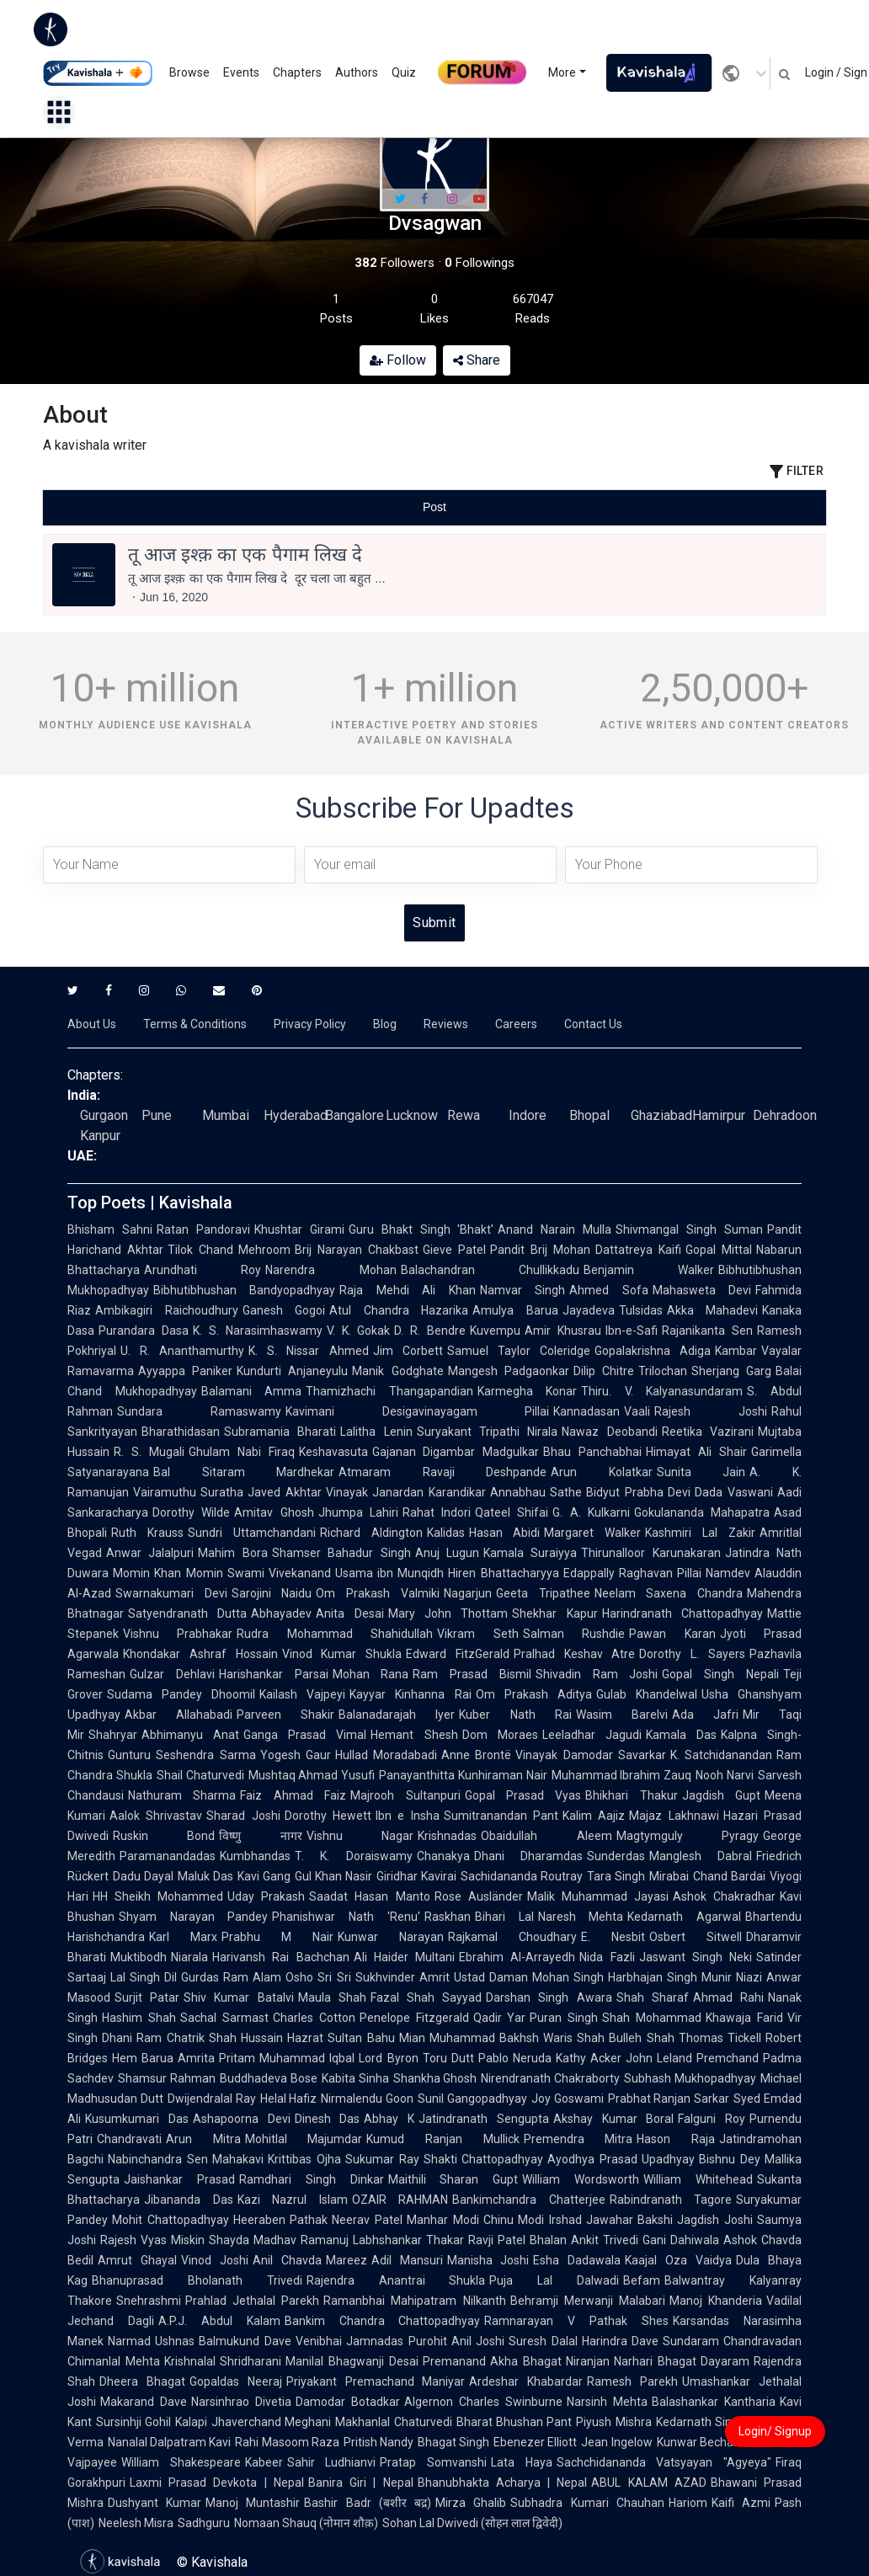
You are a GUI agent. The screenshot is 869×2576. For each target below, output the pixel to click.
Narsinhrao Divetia (241, 2401)
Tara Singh (616, 1876)
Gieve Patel (454, 1249)
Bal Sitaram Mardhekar (243, 1472)
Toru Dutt (448, 2058)
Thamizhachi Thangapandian (389, 1391)
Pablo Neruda (515, 2058)
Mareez (346, 2260)
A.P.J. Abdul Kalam (219, 2321)
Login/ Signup (775, 2431)
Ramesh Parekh (632, 2381)
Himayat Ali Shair (696, 1452)
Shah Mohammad (651, 2017)
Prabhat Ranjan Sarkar (669, 2098)
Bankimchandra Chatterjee (528, 2199)
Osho (299, 1977)
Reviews (446, 1024)
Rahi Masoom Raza (287, 2442)
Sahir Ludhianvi (331, 2462)
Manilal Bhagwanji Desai (351, 2361)
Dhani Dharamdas (528, 1856)
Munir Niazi (731, 1977)
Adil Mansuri (407, 2260)
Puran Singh (564, 2017)
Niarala (189, 1957)
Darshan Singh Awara (548, 1997)
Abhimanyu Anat (190, 1734)
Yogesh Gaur (295, 1755)
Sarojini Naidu (272, 1593)
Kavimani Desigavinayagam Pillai (417, 1411)
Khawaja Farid (744, 2017)
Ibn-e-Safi (631, 1330)
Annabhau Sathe (536, 1492)
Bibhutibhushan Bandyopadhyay (244, 1290)
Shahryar (112, 1734)
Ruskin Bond (164, 1836)
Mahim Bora (232, 1553)
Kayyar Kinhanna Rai (410, 1694)
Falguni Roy (711, 2118)
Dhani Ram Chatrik (153, 2038)
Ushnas (175, 2341)
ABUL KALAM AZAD (648, 2482)
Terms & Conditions (195, 1024)
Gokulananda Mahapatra (702, 1512)
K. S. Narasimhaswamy (258, 1330)
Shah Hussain (246, 2038)
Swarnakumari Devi (171, 1593)
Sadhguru (204, 2523)
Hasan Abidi (505, 1532)
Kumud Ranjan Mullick (442, 2139)
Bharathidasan (180, 1431)
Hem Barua (142, 2058)
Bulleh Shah (641, 2038)
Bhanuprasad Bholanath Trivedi (197, 2280)
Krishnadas (447, 1836)
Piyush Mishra (613, 2422)
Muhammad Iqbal (307, 2058)
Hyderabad (296, 1115)
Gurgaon (104, 1115)
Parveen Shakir (285, 1714)
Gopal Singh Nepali (720, 1674)
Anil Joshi (478, 2341)
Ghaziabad (661, 1115)
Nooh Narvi (725, 1775)
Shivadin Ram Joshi (597, 1674)
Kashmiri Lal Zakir (700, 1532)
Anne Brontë (476, 1755)
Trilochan (662, 1371)
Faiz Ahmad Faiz (293, 1795)
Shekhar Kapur (554, 1613)
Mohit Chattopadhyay (170, 2220)
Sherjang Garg (731, 1371)
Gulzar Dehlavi (172, 1674)
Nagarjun (468, 1593)
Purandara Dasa (144, 1330)
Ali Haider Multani (405, 1957)
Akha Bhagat (526, 2361)
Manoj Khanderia (715, 2300)
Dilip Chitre (603, 1371)
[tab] (173, 507)
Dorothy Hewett (328, 1815)
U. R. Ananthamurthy (182, 1350)
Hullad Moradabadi (386, 1755)
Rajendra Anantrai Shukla (396, 2280)
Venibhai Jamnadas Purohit (371, 2341)
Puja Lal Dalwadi (554, 2280)
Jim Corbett (408, 1350)
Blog (385, 1024)
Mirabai (669, 1876)
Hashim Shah (139, 2017)
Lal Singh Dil (143, 1977)
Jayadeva (588, 1310)
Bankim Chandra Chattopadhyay (383, 2321)
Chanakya (443, 1856)
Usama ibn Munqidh (390, 1573)
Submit (434, 923)
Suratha (221, 1492)
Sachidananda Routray (522, 1876)
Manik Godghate (397, 1371)
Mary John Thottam (448, 1613)
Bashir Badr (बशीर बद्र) (367, 2502)
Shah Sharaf (652, 1997)
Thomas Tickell (720, 2038)
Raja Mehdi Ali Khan (407, 1290)
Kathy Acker (588, 2058)
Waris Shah (574, 2038)
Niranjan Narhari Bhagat (631, 2361)
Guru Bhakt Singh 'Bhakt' (421, 1229)
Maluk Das (205, 1876)
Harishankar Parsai (273, 1674)
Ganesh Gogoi (284, 1310)
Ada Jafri (705, 1714)
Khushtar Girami (299, 1229)
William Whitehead (698, 2179)
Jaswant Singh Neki (696, 1957)
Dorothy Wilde (191, 1512)
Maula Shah (332, 1997)
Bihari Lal (504, 1916)
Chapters (297, 72)
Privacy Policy (310, 1024)
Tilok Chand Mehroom (229, 1249)
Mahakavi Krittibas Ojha (276, 2159)
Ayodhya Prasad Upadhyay (621, 2159)
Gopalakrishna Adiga (652, 1350)
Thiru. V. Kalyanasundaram (662, 1391)
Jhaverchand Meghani (271, 2422)
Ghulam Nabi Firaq (242, 1452)
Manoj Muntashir (252, 2502)
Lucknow (412, 1115)
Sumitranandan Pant (501, 1815)
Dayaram (725, 2361)
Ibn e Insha (408, 1815)
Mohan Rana (371, 1674)
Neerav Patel (367, 2220)
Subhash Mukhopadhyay (690, 2078)
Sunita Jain (701, 1472)
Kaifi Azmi (741, 2502)
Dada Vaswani (734, 1492)
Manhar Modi (443, 2220)
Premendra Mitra (578, 2139)
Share (476, 360)
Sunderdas (616, 1856)
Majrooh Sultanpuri (405, 1795)
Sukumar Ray (382, 2159)
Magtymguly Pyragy (687, 1836)
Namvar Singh (522, 1290)
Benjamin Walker (649, 1270)
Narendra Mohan (330, 1270)
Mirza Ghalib (470, 2502)
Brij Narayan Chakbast (357, 1249)
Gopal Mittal (718, 1249)
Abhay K (389, 2118)
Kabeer (264, 2462)
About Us (91, 1024)
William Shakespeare (181, 2462)
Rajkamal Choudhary (512, 1937)
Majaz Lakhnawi (673, 1815)
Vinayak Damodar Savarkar (590, 1755)
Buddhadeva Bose (268, 2078)
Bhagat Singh (453, 2442)
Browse (189, 72)
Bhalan (548, 2240)
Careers (516, 1024)
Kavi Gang (264, 1876)
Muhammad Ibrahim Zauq (622, 1775)
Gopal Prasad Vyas (523, 1795)
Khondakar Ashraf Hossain (200, 1654)
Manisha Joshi (488, 2260)
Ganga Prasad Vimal (304, 1734)
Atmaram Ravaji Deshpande (442, 1472)
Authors (356, 72)
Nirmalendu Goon (367, 2098)
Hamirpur (718, 1115)
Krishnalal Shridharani (223, 2361)
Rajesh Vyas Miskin (152, 2240)
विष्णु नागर (260, 1836)
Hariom (688, 2502)
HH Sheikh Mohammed (158, 1896)
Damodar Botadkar (348, 2401)
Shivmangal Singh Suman (689, 1229)
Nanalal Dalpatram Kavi (169, 2442)
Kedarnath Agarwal (684, 1916)
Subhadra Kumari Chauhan (587, 2502)
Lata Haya (521, 2462)
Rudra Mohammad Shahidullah (335, 1633)
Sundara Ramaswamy (199, 1411)
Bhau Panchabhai (592, 1452)
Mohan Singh (568, 1977)
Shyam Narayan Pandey (193, 1916)
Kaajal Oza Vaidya (678, 2260)
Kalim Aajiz (593, 1815)
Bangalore (354, 1115)
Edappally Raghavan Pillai (632, 1573)
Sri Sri (333, 1977)
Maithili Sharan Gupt (453, 2179)
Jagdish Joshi (715, 2220)
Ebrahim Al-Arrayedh (517, 1957)
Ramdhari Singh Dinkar (311, 2179)
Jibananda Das (188, 2199)
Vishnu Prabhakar (177, 1633)
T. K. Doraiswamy (354, 1856)
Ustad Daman (491, 1977)
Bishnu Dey (729, 2159)
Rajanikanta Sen (707, 1330)
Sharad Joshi (243, 1815)
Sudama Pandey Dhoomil (181, 1694)
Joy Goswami (567, 2098)
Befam (641, 2280)
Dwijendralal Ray (212, 2098)
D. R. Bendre (430, 1330)
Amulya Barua (515, 1310)
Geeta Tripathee (543, 1593)
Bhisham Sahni (109, 1229)
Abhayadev (281, 1613)
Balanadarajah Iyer (397, 1714)
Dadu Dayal (143, 1876)
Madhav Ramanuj (301, 2240)
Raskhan (447, 1916)
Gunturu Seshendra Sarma (182, 1755)
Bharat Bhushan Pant (514, 2422)
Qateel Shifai (511, 1512)
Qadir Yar (499, 2017)
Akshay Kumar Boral (613, 2118)
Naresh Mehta (581, 1916)
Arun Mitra (203, 2139)
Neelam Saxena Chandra (668, 1593)
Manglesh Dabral (700, 1856)
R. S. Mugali (149, 1452)
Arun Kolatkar (602, 1472)
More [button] (562, 72)
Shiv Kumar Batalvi (238, 1997)
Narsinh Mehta (607, 2401)
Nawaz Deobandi (609, 1431)
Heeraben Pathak (280, 2220)
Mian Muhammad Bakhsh (469, 2038)
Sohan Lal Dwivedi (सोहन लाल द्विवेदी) (472, 2523)
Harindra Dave (620, 2341)
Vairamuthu (164, 1492)
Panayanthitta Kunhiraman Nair (463, 1775)
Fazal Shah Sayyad (426, 1997)
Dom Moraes (500, 1734)
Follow (398, 360)
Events (241, 72)
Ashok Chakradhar (724, 1896)
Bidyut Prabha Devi (638, 1492)
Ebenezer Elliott (535, 2442)
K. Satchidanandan (721, 1755)
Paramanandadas (168, 1856)
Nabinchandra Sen (158, 2159)
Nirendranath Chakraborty (550, 2078)
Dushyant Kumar (154, 2502)
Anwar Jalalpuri (150, 1553)
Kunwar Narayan (391, 1937)
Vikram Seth (477, 1633)
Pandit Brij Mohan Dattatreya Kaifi (585, 1249)
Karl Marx (183, 1937)
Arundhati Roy (202, 1270)
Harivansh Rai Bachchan (280, 1957)
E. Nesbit (613, 1937)
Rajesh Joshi (710, 1411)
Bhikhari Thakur (631, 1795)
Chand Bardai (729, 1876)
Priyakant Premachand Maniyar (376, 2381)
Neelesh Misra (136, 2523)
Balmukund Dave (245, 2341)
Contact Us (593, 1024)
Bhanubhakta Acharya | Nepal (503, 2482)
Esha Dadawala (577, 2260)
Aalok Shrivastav (155, 1815)
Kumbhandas (255, 1856)
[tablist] (434, 507)
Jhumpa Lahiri (358, 1512)
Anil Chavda (287, 2260)
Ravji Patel (496, 2240)
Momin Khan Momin (168, 1573)
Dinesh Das (327, 2118)
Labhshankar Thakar (408, 2240)
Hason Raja (676, 2139)
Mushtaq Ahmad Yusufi (312, 1775)
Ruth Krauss (147, 1532)
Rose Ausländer (478, 1896)
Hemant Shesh (414, 1734)
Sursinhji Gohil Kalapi (151, 2422)
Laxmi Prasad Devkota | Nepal (217, 2482)
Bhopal (589, 1115)
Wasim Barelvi (622, 1714)
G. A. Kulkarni (591, 1512)
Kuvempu (495, 1330)
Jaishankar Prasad (179, 2179)
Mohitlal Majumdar (304, 2139)
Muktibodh (138, 1957)
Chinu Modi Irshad (532, 2220)
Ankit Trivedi (604, 2240)
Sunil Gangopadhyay (472, 2098)
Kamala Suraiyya (530, 1553)
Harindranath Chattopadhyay (682, 1613)
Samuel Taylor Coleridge (518, 1350)
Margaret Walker (592, 1532)
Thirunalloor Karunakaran (650, 1553)
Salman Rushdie (574, 1633)
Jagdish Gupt (721, 1795)
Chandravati (129, 2139)
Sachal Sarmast (224, 2017)
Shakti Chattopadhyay (484, 2159)
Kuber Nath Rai (515, 1714)
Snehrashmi (148, 2300)
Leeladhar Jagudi (592, 1734)
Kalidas (446, 1532)
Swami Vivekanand (279, 1573)
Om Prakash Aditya (534, 1694)
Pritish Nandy (378, 2442)
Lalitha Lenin (376, 1431)
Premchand (727, 2058)
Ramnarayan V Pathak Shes (576, 2321)
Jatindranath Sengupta (484, 2118)
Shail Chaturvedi (200, 1775)
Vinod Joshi (214, 2260)
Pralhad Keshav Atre (575, 1654)
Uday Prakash (266, 1896)
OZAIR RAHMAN (400, 2199)
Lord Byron (388, 2058)
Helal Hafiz (288, 2098)
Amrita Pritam (216, 2058)
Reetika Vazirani (708, 1431)
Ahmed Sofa (608, 1290)
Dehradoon (785, 1115)
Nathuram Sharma (182, 1795)
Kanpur (100, 1136)
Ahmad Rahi (728, 1997)
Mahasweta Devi (702, 1290)
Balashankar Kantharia (714, 2401)
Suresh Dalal (543, 2341)
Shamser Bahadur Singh (341, 1553)
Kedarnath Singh (700, 2422)
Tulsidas (641, 1310)
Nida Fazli (606, 1957)
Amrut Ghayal (137, 2260)
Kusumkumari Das (137, 2118)
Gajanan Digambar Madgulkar (456, 1452)
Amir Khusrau (563, 1330)
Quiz (404, 72)
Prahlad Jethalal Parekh (252, 2300)
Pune (156, 1115)
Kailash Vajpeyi (302, 1694)
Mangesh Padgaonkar (508, 1371)
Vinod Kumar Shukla (342, 1654)
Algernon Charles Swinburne (483, 2401)
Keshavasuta (333, 1452)
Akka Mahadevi (713, 1310)
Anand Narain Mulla (554, 1229)
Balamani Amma (251, 1391)
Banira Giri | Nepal (360, 2482)
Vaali (637, 1411)
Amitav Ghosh (273, 1512)
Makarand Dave (143, 2401)
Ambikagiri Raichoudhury (166, 1310)
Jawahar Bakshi (630, 2220)
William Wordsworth (580, 2179)
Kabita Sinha (355, 2078)
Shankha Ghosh (435, 2078)
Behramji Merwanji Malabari (587, 2300)
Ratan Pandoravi (203, 1229)
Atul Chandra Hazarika (398, 1310)
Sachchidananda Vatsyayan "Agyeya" (664, 2462)
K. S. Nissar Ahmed (308, 1350)
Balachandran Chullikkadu (490, 1270)
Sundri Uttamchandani (252, 1532)
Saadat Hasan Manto (369, 1896)
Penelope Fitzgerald (414, 2017)
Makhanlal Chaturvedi (393, 2422)
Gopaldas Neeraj (235, 2381)
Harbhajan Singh (652, 1977)
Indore (527, 1115)
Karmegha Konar (527, 1391)
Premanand (454, 2361)
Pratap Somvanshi (433, 2462)
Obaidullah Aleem (546, 1836)
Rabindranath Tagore (671, 2199)
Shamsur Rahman (167, 2078)
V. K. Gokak (359, 1330)
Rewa (463, 1115)
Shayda (229, 2240)
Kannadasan (586, 1411)
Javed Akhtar (285, 1492)
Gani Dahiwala (680, 2240)
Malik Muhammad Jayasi (598, 1896)
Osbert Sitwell (695, 1937)
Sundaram (691, 2341)
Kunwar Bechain (700, 2442)
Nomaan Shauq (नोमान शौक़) (306, 2523)
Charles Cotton (314, 2017)
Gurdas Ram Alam (231, 1977)
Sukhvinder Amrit (402, 1977)
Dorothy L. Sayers (692, 1654)
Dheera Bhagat (142, 2381)
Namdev (728, 1573)
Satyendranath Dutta (187, 1613)
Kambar (736, 1350)
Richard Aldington (371, 1532)
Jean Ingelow (616, 2442)
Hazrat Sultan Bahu (341, 2038)
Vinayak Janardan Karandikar (406, 1492)
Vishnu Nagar (360, 1836)
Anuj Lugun (447, 1553)
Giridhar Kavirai (416, 1876)
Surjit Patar (147, 1997)
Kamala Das (681, 1734)
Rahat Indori (437, 1512)
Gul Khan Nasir (333, 1876)
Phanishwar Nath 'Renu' (345, 1916)
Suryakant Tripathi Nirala (487, 1431)
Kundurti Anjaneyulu (292, 1371)
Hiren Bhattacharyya (503, 1573)
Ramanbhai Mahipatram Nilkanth (414, 2300)
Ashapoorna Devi (242, 2118)
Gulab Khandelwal (646, 1694)
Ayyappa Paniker (185, 1371)
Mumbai (225, 1115)
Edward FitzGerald (457, 1654)
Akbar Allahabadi (178, 1714)
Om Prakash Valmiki (377, 1593)
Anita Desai (349, 1613)
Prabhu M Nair (277, 1937)
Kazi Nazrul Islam (292, 2199)
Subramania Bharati (280, 1431)
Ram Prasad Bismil (472, 1674)
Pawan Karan (672, 1633)
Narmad (129, 2341)
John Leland (659, 2058)
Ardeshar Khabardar (526, 2381)
